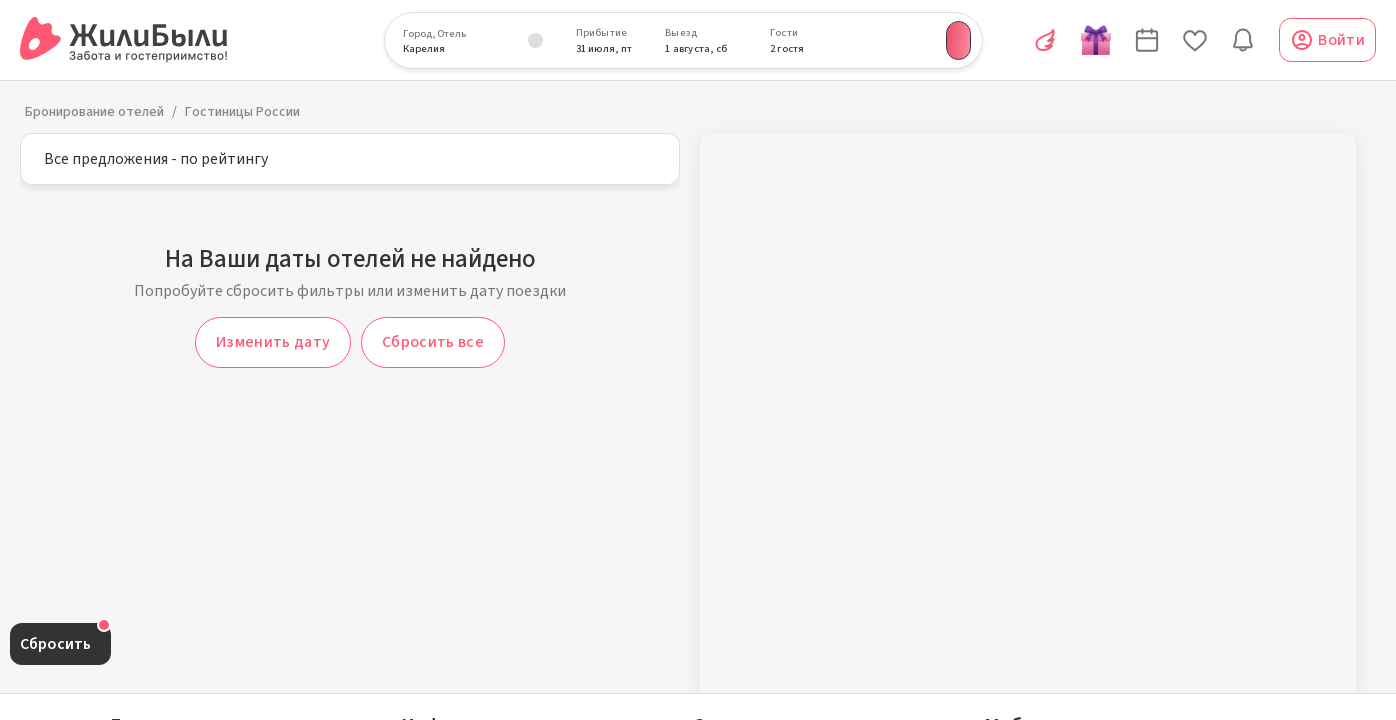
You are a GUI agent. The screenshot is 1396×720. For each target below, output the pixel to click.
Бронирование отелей (94, 112)
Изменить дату (273, 342)
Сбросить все (433, 342)
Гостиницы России (242, 112)
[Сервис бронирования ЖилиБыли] (124, 40)
